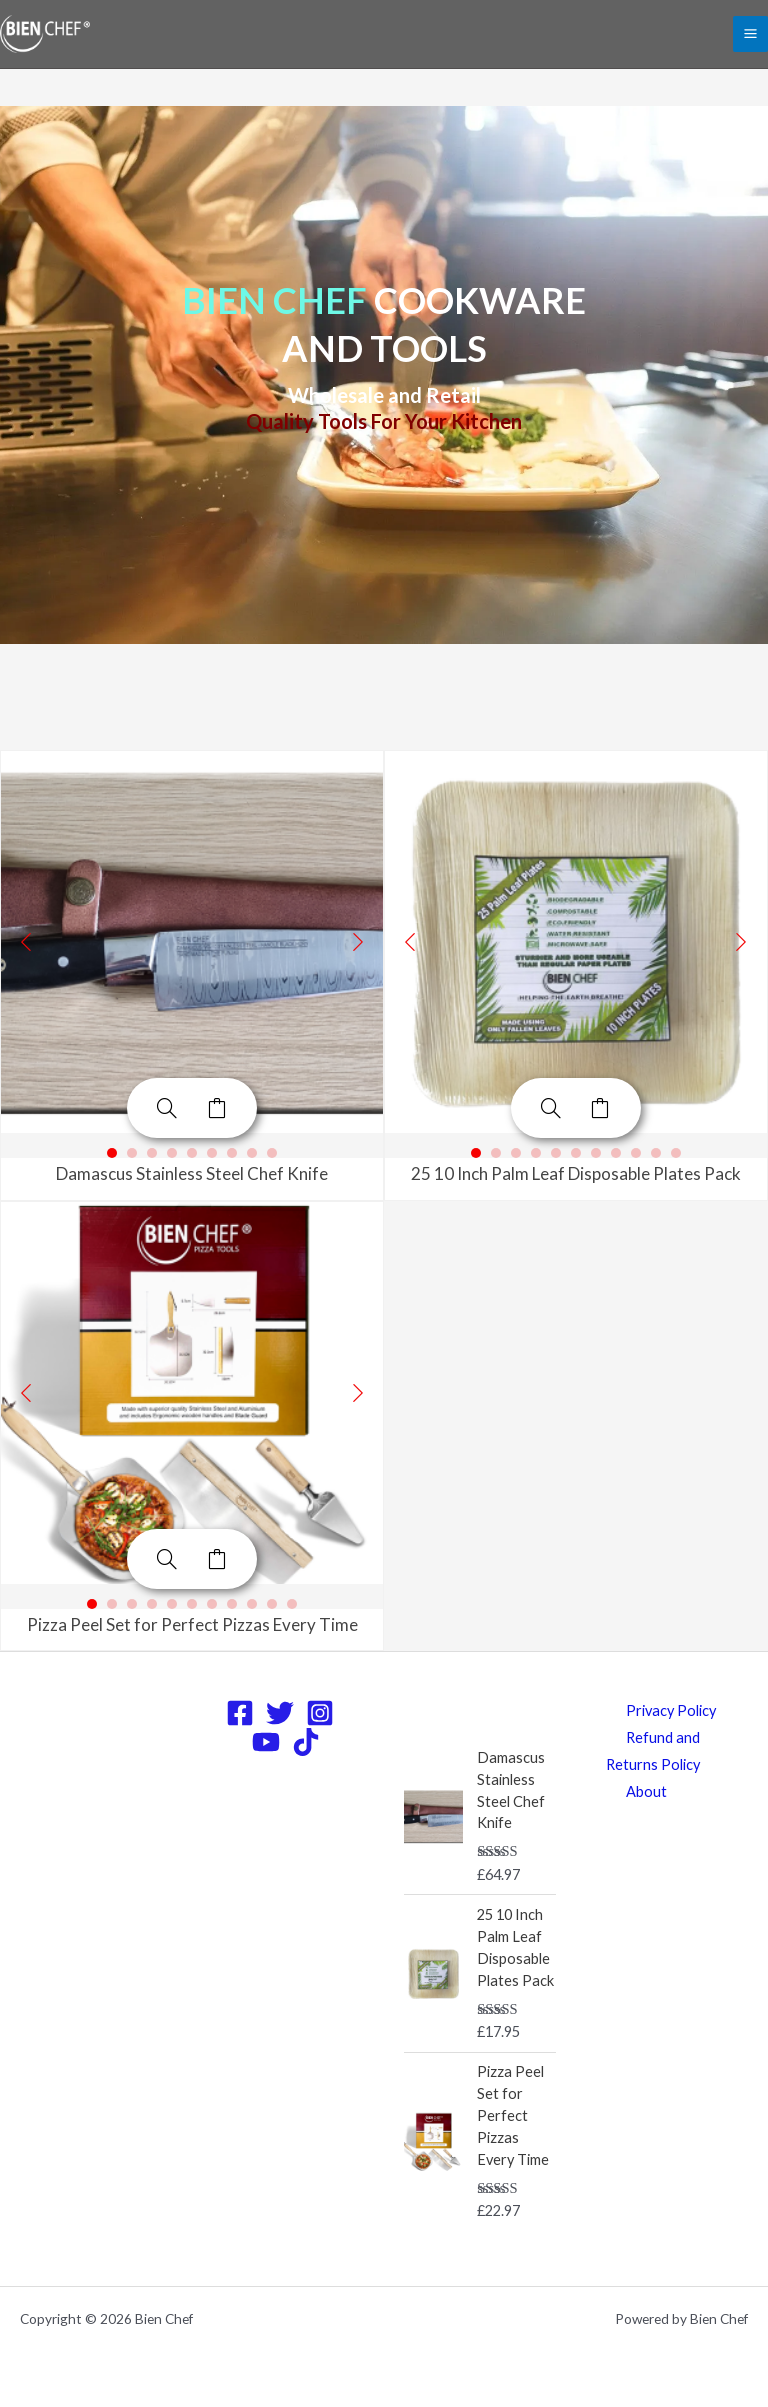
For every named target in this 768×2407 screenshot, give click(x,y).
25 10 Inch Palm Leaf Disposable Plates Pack (576, 1173)
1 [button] (112, 1153)
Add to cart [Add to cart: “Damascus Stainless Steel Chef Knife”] (217, 1108)
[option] (192, 942)
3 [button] (152, 1153)
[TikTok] (306, 1742)
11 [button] (676, 1153)
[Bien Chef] (45, 34)
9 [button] (272, 1153)
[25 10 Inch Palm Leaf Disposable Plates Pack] (551, 1108)
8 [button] (252, 1153)
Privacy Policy (671, 1710)
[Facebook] (240, 1713)
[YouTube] (266, 1742)
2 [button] (132, 1153)
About (646, 1791)
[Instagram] (320, 1713)
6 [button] (212, 1153)
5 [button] (192, 1153)
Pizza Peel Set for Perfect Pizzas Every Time (192, 1624)
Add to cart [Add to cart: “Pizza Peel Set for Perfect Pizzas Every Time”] (217, 1559)
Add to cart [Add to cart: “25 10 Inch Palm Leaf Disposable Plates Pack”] (601, 1108)
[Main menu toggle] (750, 33)
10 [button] (656, 1153)
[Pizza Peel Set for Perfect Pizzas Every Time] (167, 1559)
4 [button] (172, 1153)
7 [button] (232, 1153)
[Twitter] (280, 1713)
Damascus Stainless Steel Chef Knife (192, 1173)
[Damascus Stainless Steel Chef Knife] (167, 1108)
